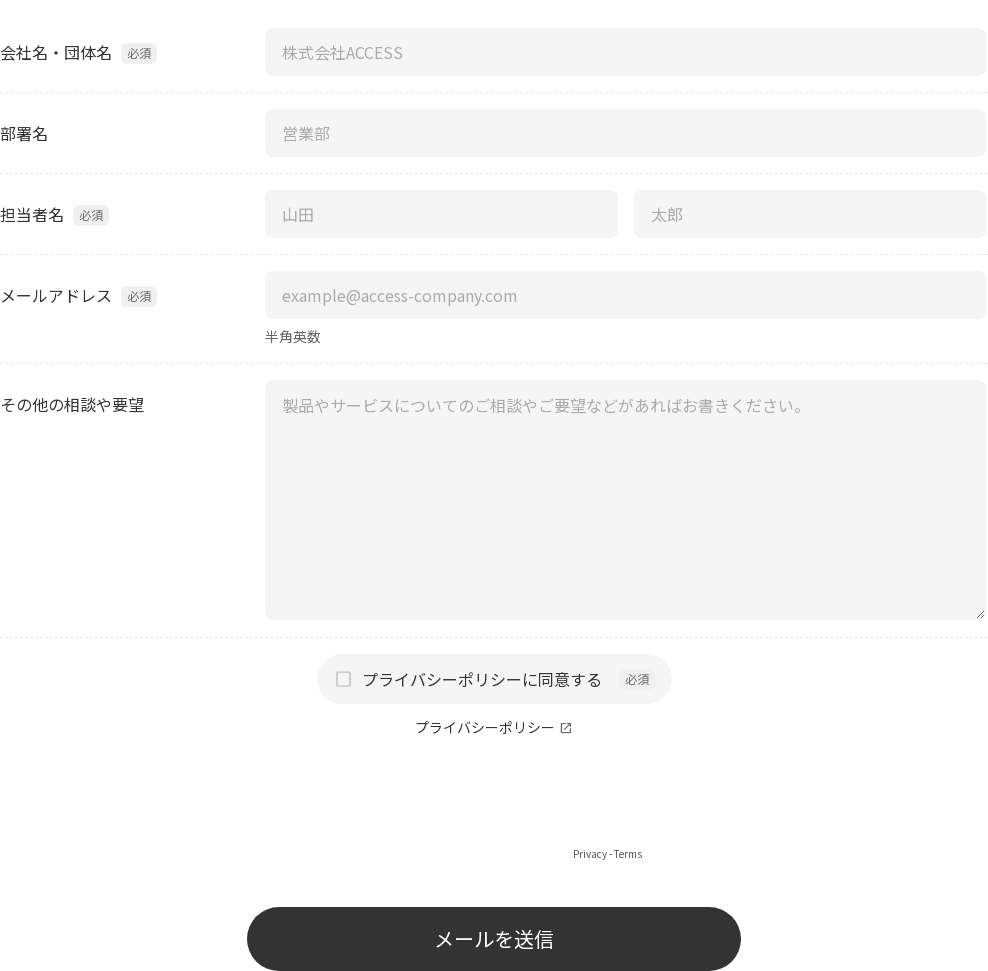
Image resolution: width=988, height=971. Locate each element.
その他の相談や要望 (72, 404)
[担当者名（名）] (810, 214)
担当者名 (32, 214)
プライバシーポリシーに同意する (482, 679)
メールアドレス (56, 295)
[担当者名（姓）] (441, 214)
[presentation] (494, 806)
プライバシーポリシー (485, 727)
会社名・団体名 (56, 52)
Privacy (590, 853)
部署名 (24, 133)
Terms (628, 853)
